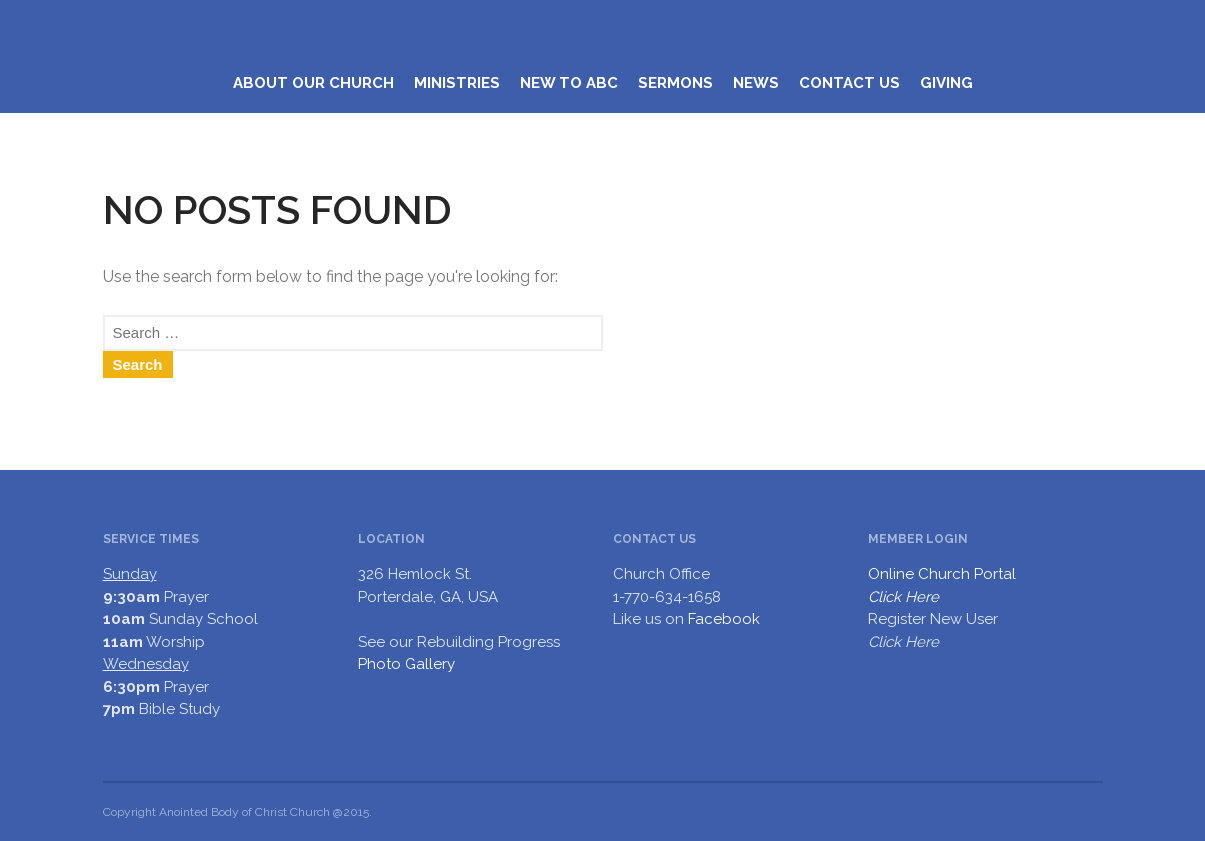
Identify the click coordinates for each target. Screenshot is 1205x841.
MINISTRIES (457, 83)
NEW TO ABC (569, 83)
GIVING (946, 83)
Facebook (724, 619)
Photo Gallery (406, 664)
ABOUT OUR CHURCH (313, 83)
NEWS (756, 83)
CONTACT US (849, 83)
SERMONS (675, 83)
